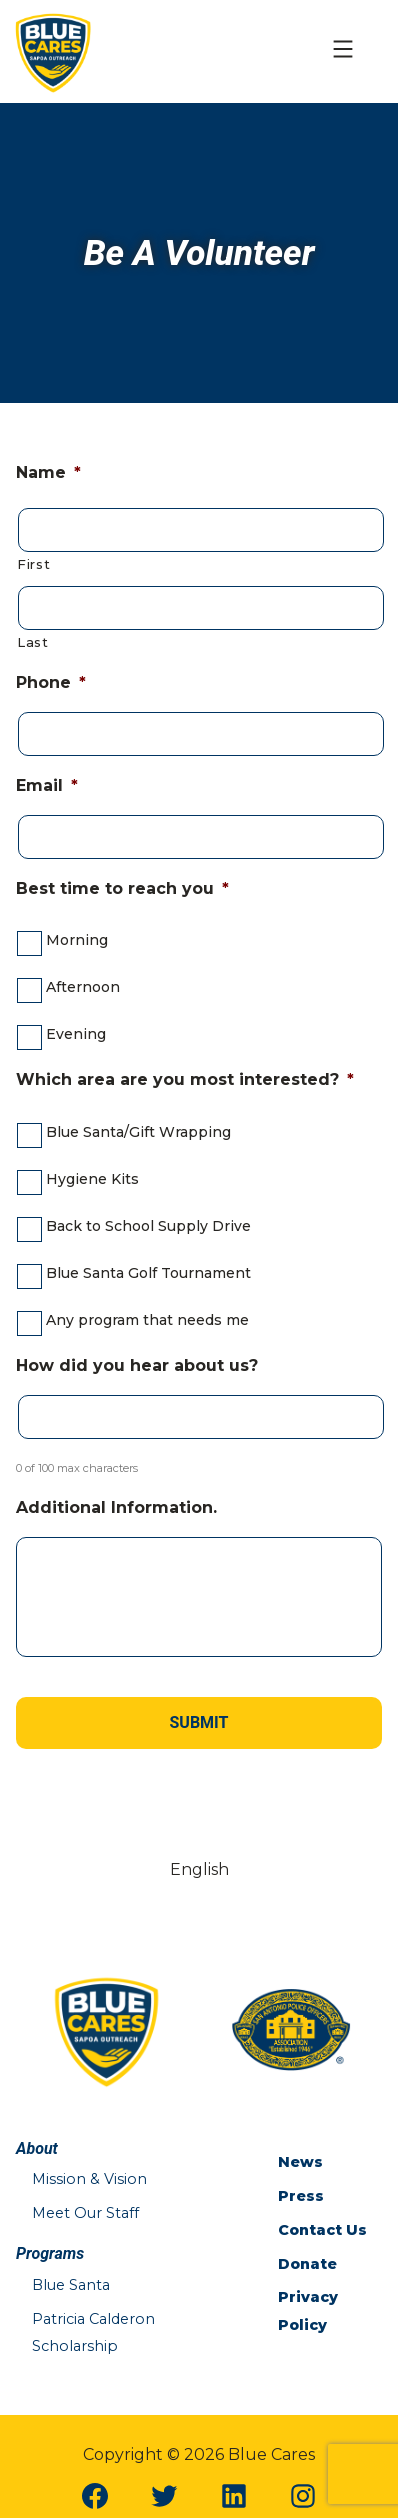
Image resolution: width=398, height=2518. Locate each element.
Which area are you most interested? (185, 1079)
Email (47, 785)
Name (48, 472)
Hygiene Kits (92, 1179)
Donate (307, 2264)
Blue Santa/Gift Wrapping (138, 1132)
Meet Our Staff (85, 2213)
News (300, 2162)
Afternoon (83, 987)
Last (33, 642)
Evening (76, 1034)
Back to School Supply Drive (148, 1226)
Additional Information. (116, 1507)
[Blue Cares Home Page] (53, 50)
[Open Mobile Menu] (343, 52)
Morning (77, 940)
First (33, 564)
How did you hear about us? (137, 1365)
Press (301, 2196)
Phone (51, 682)
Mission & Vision (89, 2179)
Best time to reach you (122, 888)
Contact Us (322, 2230)
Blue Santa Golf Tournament (148, 1273)
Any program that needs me (147, 1320)
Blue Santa (71, 2285)
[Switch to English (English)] (199, 1870)
